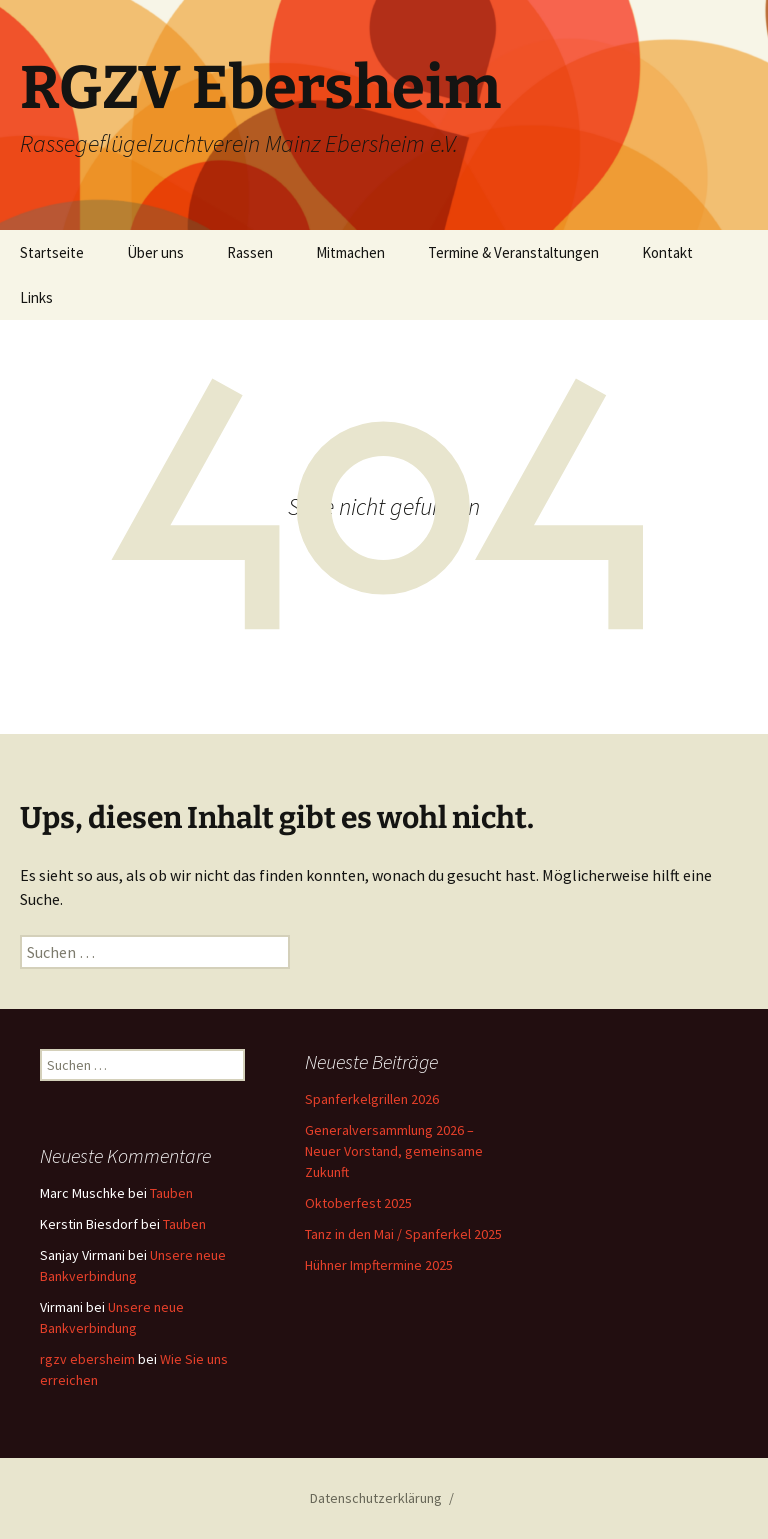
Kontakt (667, 252)
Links (36, 297)
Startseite (52, 252)
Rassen (250, 252)
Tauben (171, 1193)
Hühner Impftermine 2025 (379, 1265)
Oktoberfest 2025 (358, 1203)
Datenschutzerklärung (376, 1498)
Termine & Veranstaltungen (513, 252)
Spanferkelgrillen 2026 (372, 1099)
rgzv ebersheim (87, 1359)
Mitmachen (350, 252)
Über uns (155, 252)
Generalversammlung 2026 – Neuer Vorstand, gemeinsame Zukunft (394, 1151)
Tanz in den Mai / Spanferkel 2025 (403, 1234)
